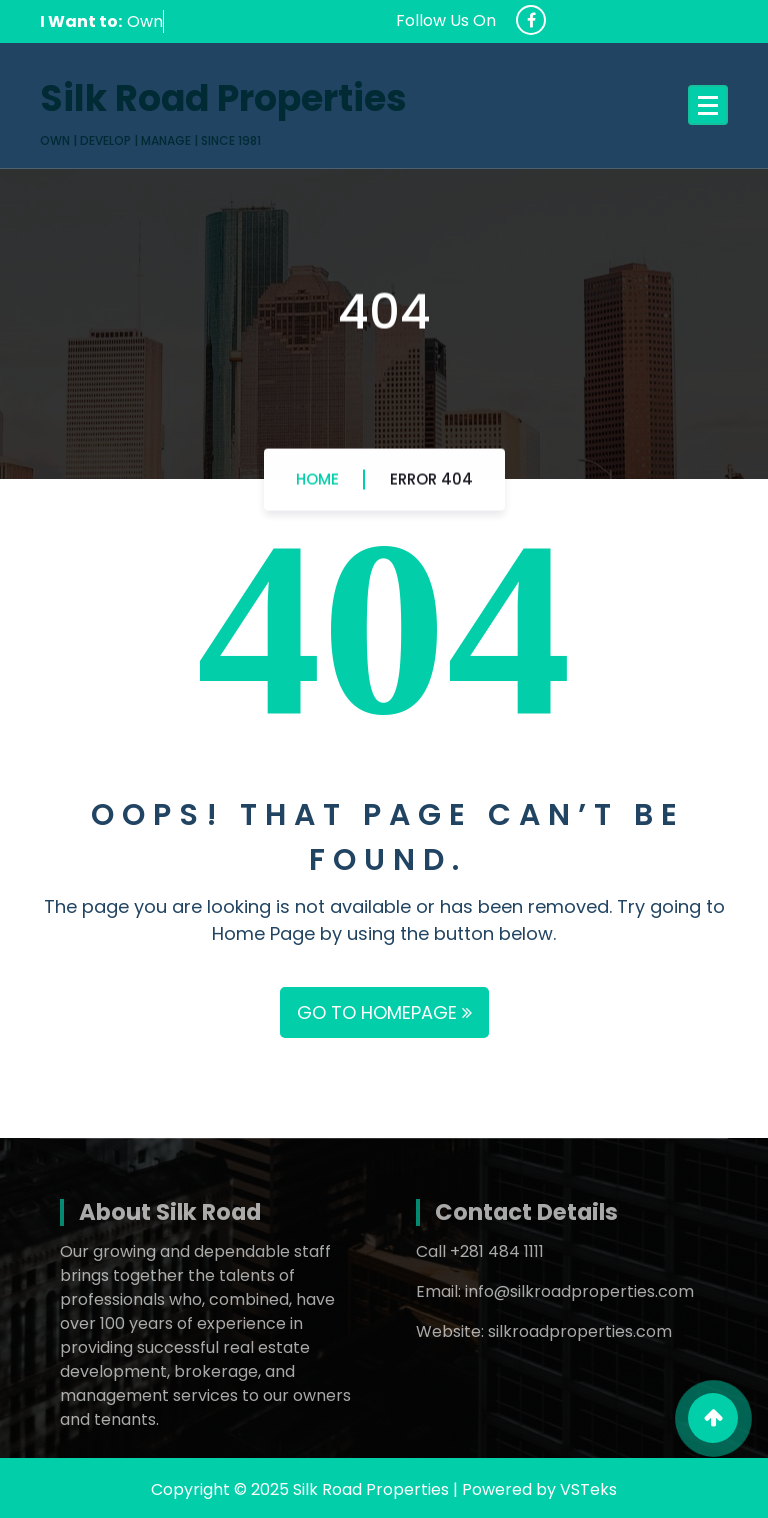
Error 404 (431, 482)
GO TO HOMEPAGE (384, 1012)
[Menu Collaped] (708, 105)
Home (317, 482)
